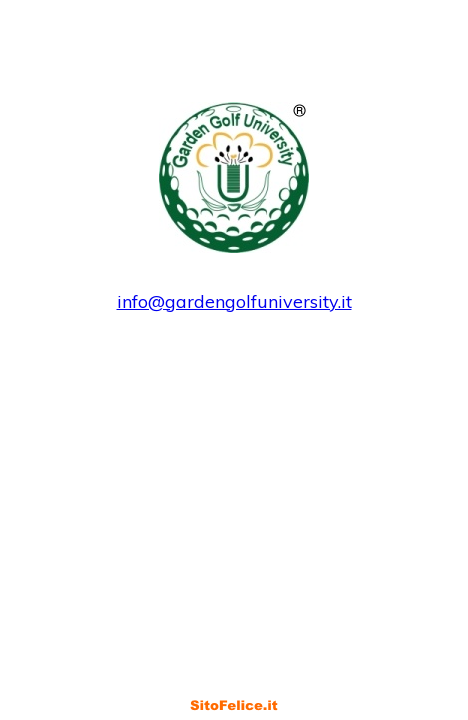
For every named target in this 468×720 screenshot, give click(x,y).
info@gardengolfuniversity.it (234, 301)
